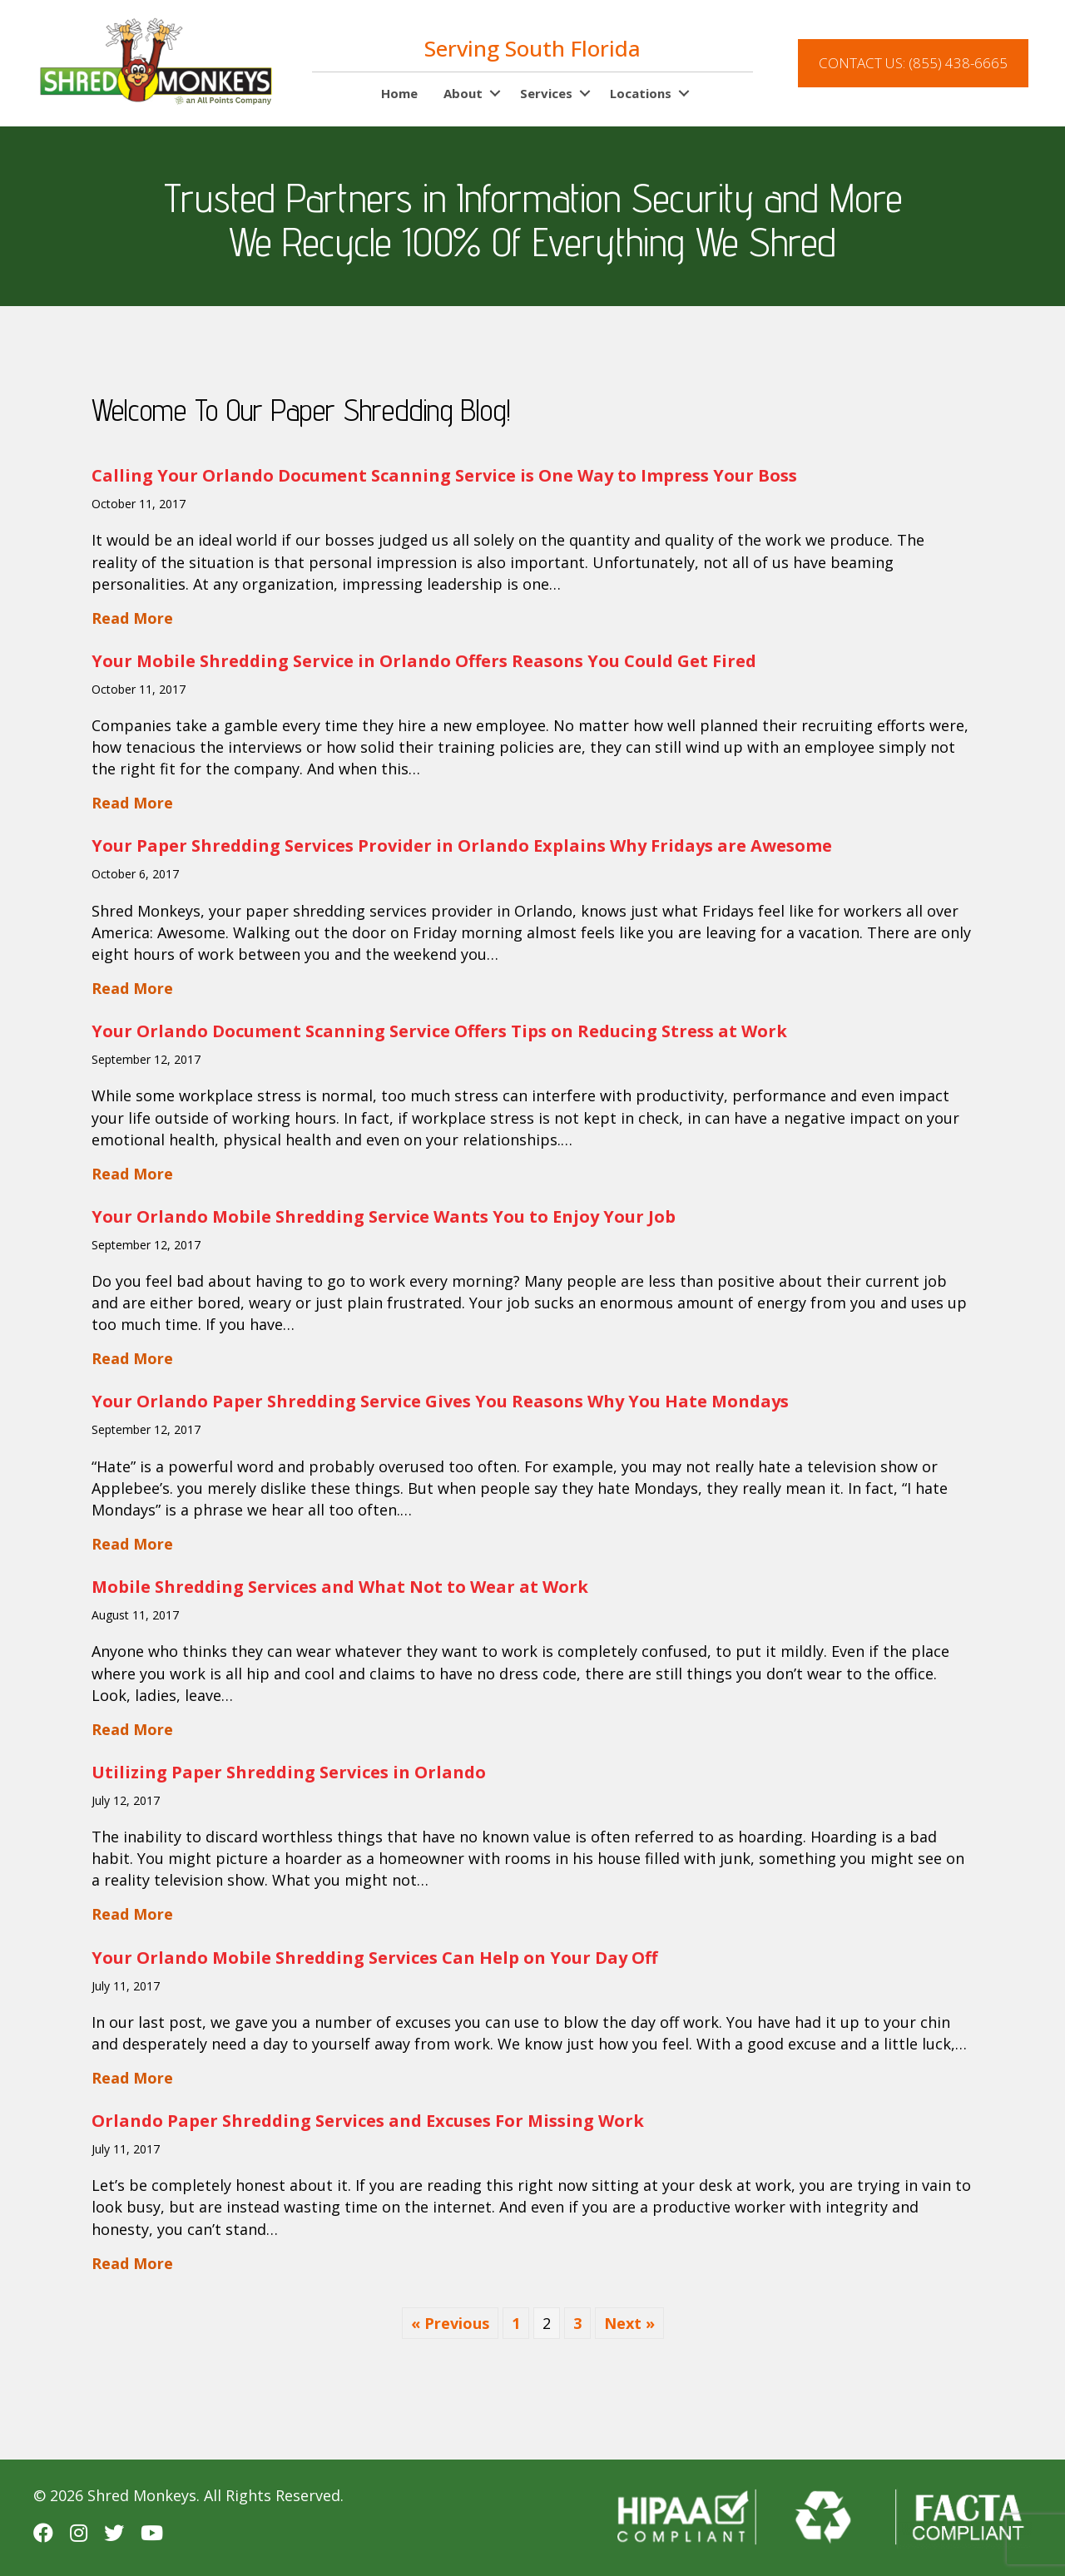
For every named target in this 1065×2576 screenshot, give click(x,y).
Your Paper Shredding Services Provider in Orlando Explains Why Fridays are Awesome (462, 845)
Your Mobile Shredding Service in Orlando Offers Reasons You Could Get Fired (424, 661)
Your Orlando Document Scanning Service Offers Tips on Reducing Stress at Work (439, 1031)
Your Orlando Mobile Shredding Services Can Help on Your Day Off (374, 1957)
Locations (640, 93)
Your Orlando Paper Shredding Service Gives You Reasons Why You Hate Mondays (440, 1401)
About (463, 93)
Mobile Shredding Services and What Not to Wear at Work (340, 1586)
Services (546, 93)
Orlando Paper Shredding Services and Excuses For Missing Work (368, 2120)
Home (399, 93)
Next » (629, 2323)
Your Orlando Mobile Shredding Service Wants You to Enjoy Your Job (384, 1216)
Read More (132, 617)
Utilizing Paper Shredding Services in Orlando (289, 1772)
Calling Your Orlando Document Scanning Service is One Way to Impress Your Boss (444, 475)
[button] (495, 94)
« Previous (450, 2323)
